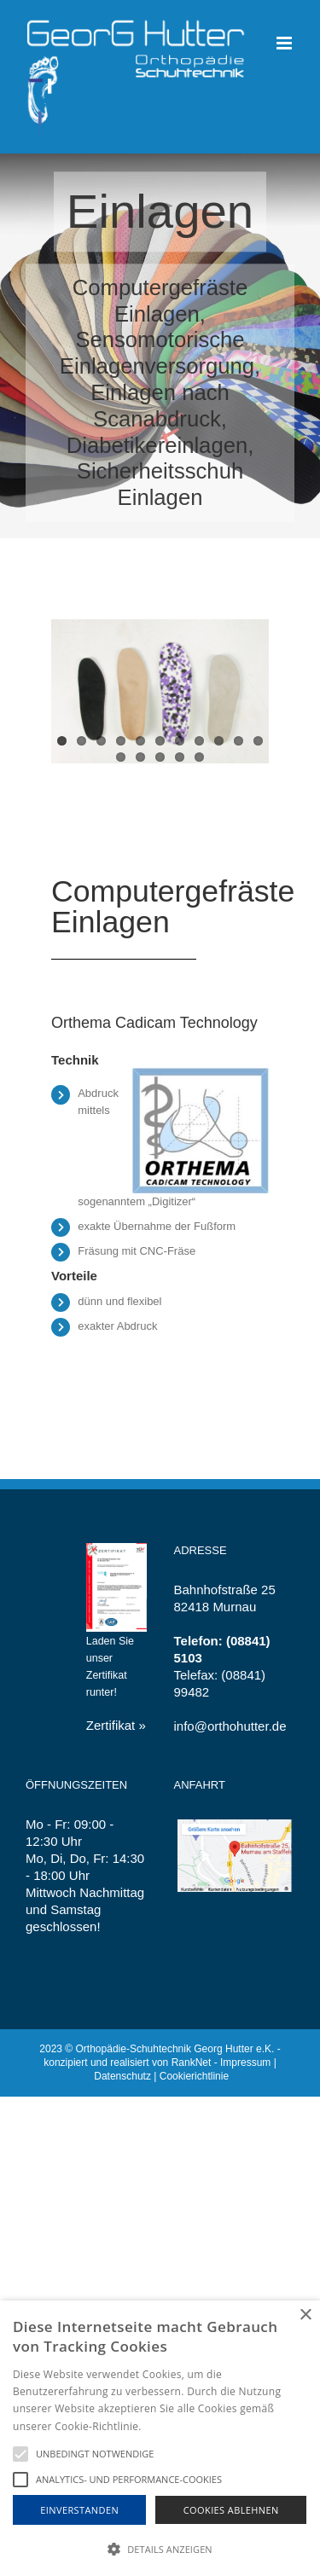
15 (179, 757)
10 (238, 741)
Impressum (245, 2062)
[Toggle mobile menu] (285, 43)
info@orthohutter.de (230, 1726)
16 (199, 757)
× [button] (305, 2315)
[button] (160, 2548)
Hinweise (165, 2426)
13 (140, 757)
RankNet (192, 2062)
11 (258, 741)
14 (160, 757)
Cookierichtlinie (194, 2076)
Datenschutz (122, 2076)
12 (120, 757)
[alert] (160, 2438)
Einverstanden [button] (79, 2509)
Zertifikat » (116, 1725)
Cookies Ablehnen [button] (231, 2509)
